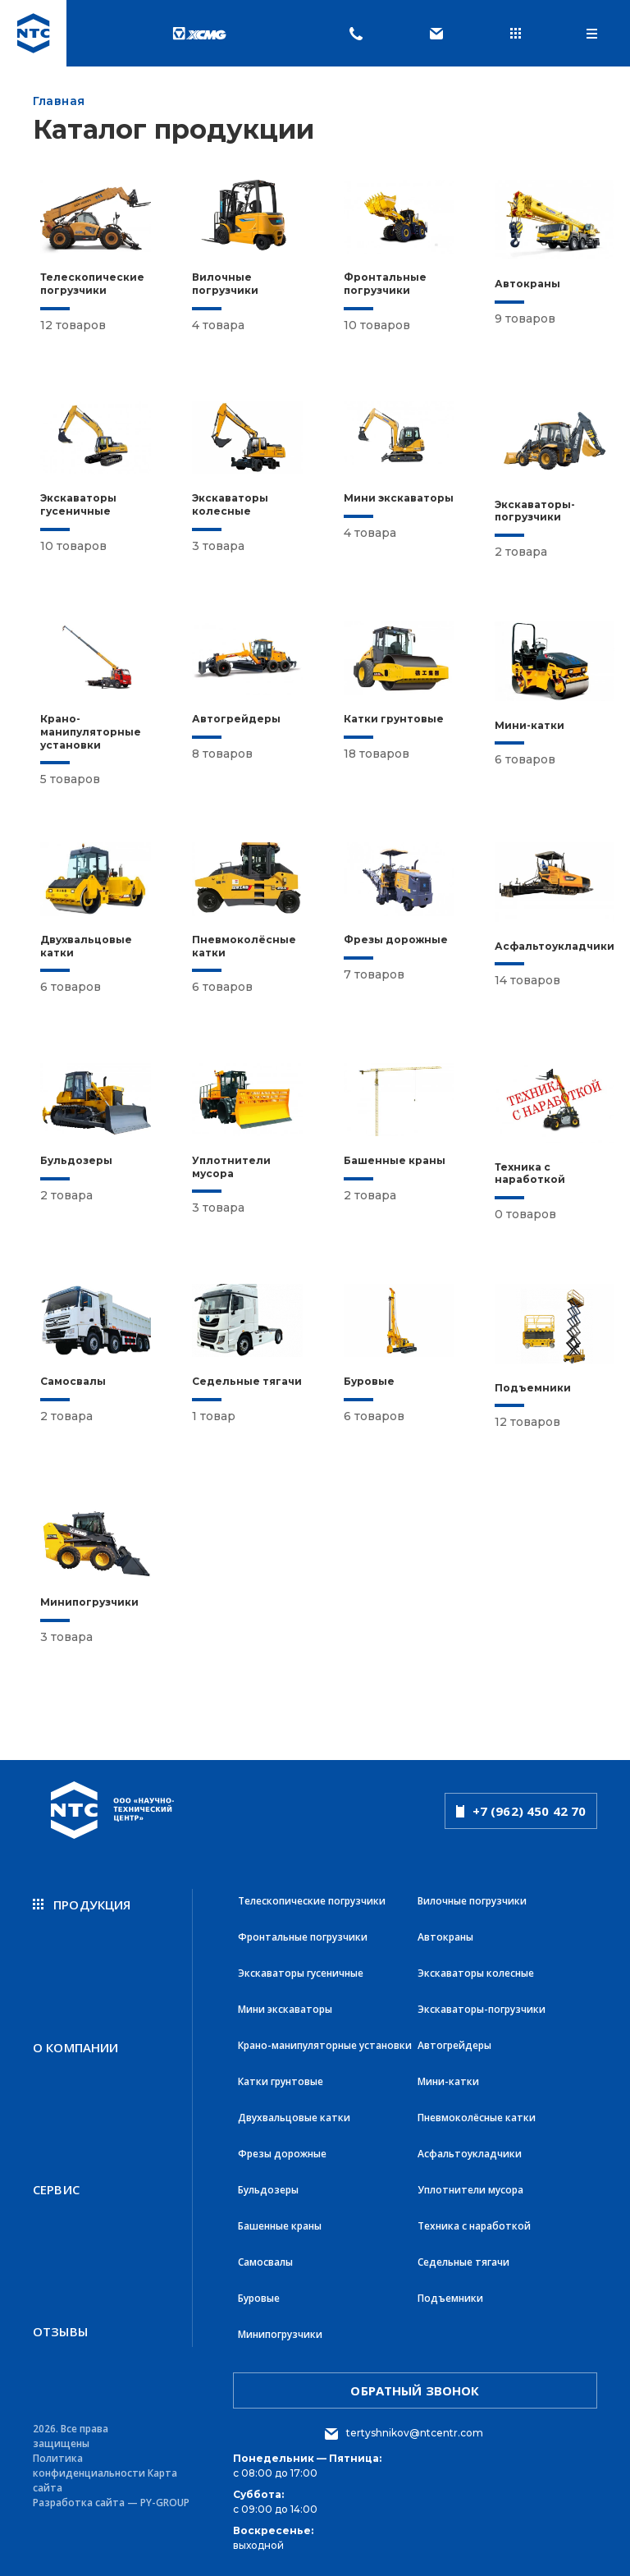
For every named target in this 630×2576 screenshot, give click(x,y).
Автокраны (445, 1937)
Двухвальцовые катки (294, 2118)
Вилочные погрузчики (472, 1901)
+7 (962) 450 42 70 (521, 1811)
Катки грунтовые (280, 2081)
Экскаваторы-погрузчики (482, 2009)
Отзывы (60, 2331)
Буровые (259, 2298)
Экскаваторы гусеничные (300, 1973)
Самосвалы (265, 2262)
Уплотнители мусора (470, 2190)
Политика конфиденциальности (89, 2465)
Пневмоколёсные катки (477, 2118)
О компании (76, 2047)
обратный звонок (414, 2390)
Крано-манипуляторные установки (325, 2045)
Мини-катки (448, 2081)
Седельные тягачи (463, 2262)
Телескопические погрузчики (312, 1901)
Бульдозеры (268, 2190)
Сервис (56, 2189)
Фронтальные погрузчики (303, 1937)
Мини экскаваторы (285, 2009)
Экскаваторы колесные (476, 1973)
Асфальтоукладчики (470, 2154)
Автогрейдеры (454, 2045)
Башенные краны (280, 2226)
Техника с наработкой (474, 2226)
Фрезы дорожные (282, 2154)
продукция (82, 1904)
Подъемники (450, 2298)
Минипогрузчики (280, 2334)
